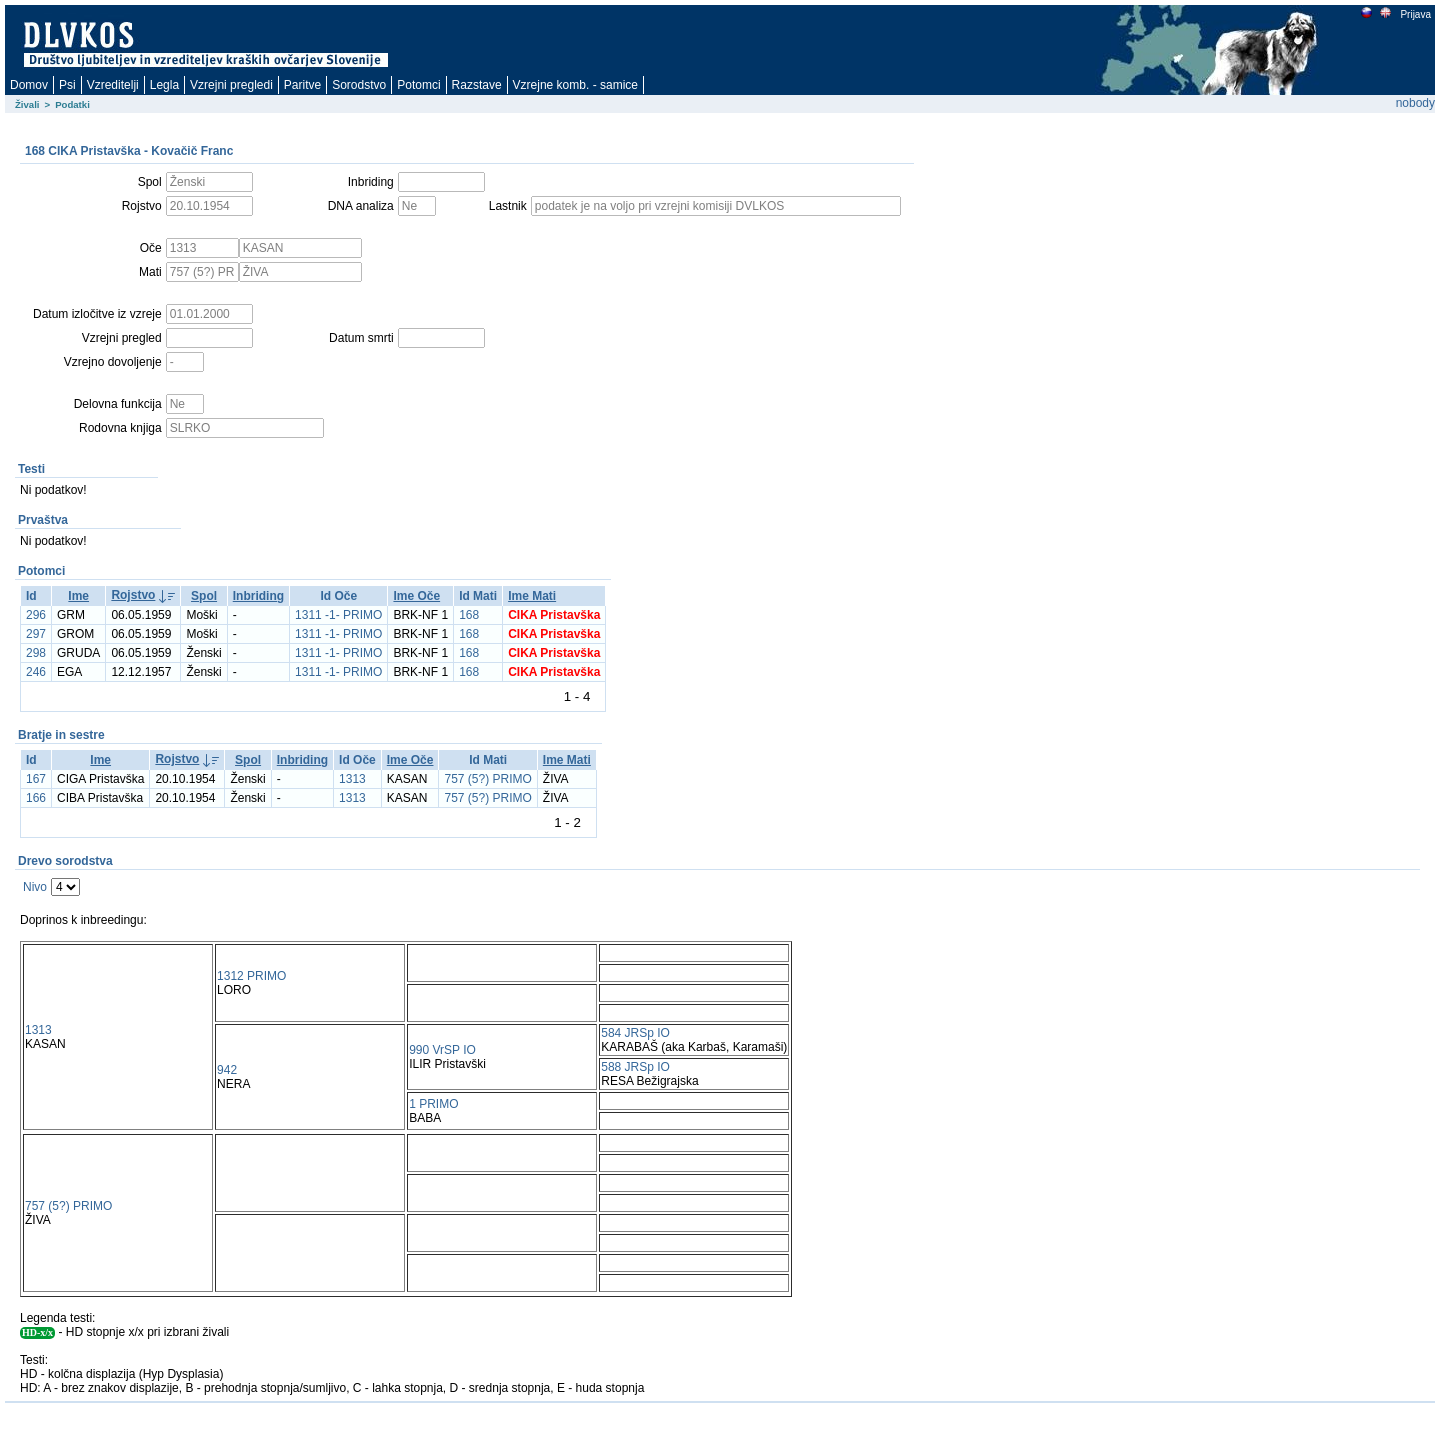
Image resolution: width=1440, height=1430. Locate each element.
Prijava (1415, 14)
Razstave (477, 85)
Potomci (418, 85)
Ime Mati (532, 596)
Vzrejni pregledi (231, 85)
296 (36, 615)
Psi (67, 85)
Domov (29, 85)
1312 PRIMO (251, 976)
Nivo (35, 887)
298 (36, 653)
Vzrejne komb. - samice (575, 85)
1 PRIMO (433, 1104)
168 (469, 615)
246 (36, 672)
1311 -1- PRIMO (338, 615)
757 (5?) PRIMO (487, 779)
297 (36, 634)
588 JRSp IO (635, 1067)
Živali (27, 104)
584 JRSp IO (635, 1033)
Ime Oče (416, 596)
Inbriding (258, 596)
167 (36, 779)
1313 (352, 779)
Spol (204, 596)
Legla (164, 85)
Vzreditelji (113, 85)
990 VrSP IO (442, 1050)
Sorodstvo (359, 85)
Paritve (302, 85)
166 (36, 798)
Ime (78, 596)
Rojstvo (133, 595)
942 (227, 1070)
